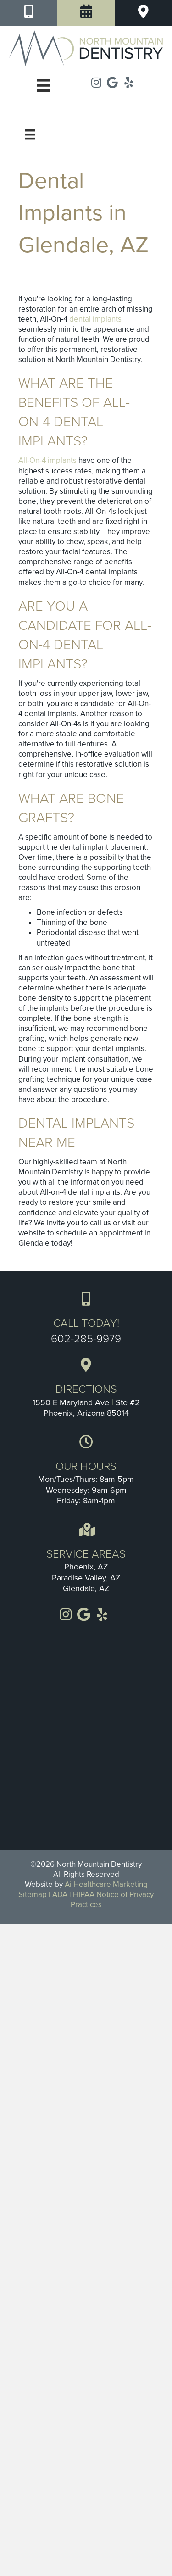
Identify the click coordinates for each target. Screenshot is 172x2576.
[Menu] (29, 134)
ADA (59, 1894)
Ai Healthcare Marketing (106, 1884)
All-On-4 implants (47, 460)
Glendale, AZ (86, 1588)
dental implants (95, 319)
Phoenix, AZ (86, 1567)
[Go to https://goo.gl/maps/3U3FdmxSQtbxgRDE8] (86, 1389)
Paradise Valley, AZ (86, 1578)
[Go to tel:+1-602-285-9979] (86, 1318)
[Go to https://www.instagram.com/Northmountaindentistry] (96, 83)
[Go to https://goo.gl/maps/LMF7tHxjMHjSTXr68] (112, 83)
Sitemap (32, 1894)
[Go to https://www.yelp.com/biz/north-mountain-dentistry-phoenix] (128, 83)
